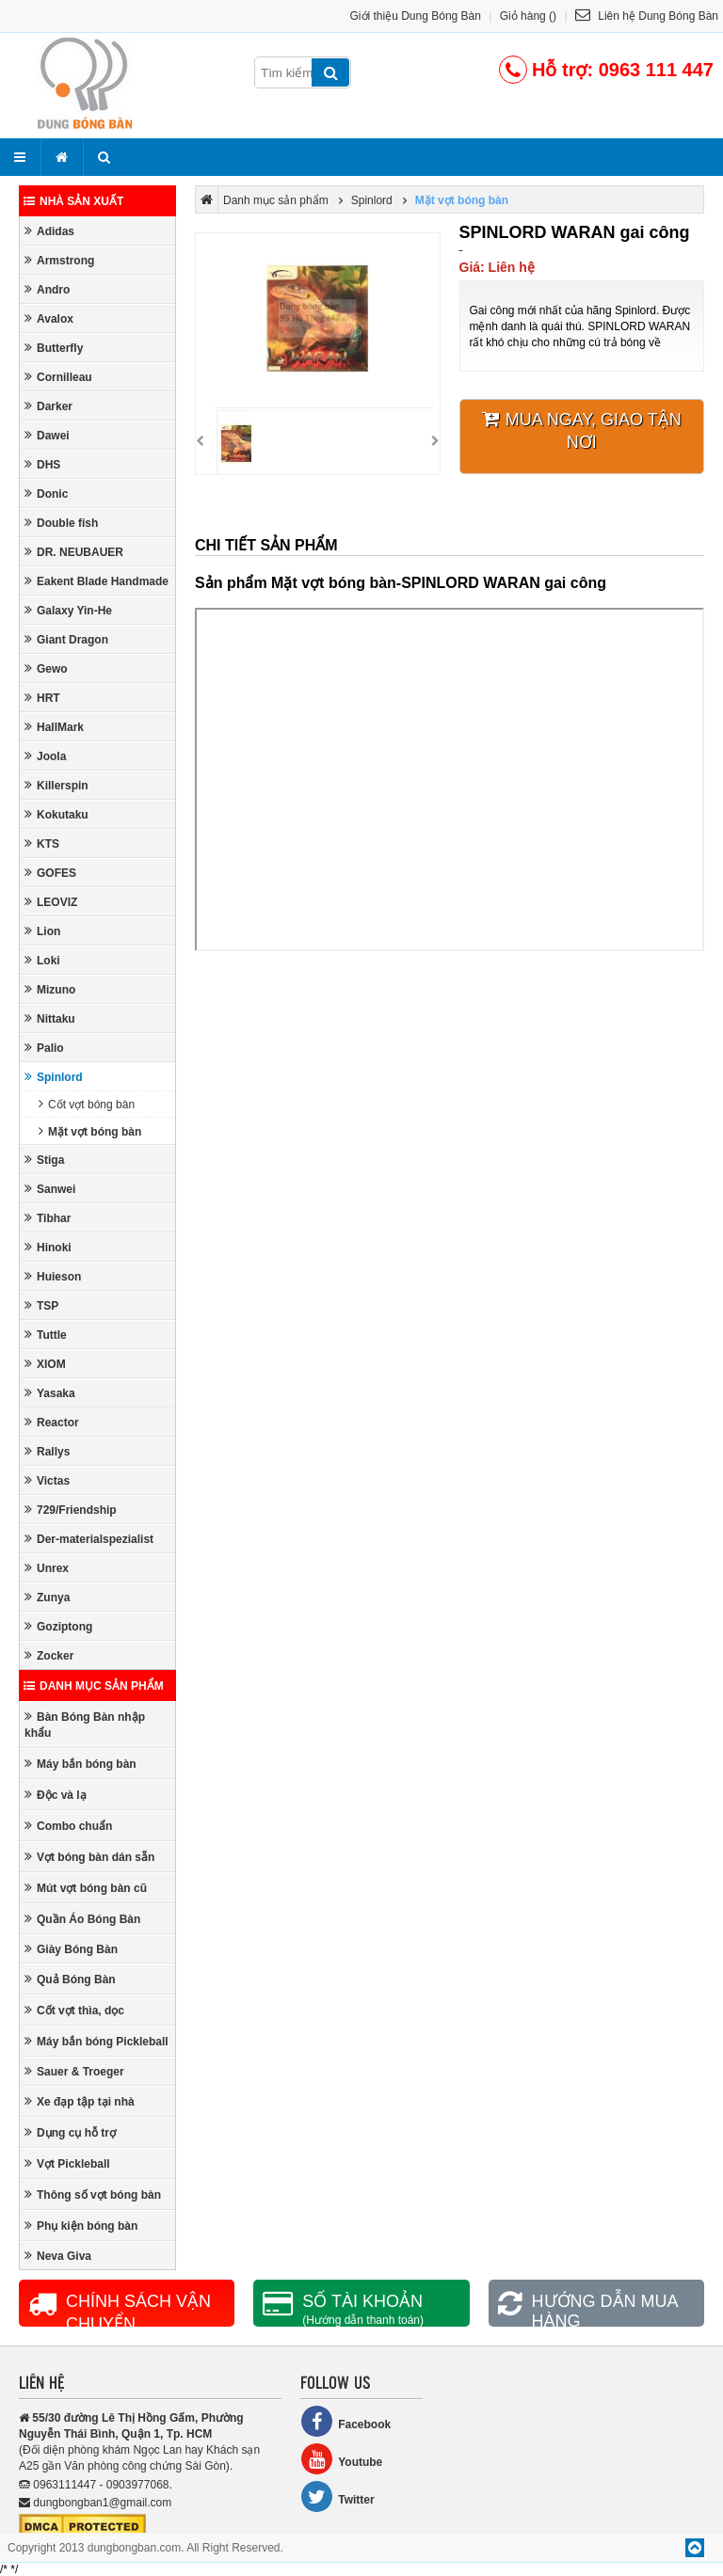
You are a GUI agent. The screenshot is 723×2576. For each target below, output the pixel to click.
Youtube (341, 2458)
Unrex (46, 1568)
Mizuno (49, 989)
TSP (41, 1305)
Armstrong (59, 260)
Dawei (47, 435)
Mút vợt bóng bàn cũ (85, 1888)
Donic (46, 493)
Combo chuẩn (68, 1826)
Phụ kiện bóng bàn (80, 2225)
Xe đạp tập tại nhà (79, 2101)
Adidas (49, 231)
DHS (42, 464)
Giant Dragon (66, 639)
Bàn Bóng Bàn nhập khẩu (84, 1724)
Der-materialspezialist (88, 1539)
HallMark (54, 727)
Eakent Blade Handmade (96, 581)
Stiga (44, 1160)
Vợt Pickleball (67, 2163)
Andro (47, 289)
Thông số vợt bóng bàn (92, 2194)
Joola (45, 756)
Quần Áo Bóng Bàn (82, 1919)
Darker (48, 406)
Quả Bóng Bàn (70, 1979)
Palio (44, 1048)
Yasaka (49, 1393)
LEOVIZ (50, 902)
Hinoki (48, 1247)
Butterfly (53, 348)
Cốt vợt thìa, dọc (74, 2010)
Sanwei (49, 1189)
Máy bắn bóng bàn (80, 1764)
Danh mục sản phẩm (94, 1686)
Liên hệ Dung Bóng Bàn (646, 16)
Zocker (48, 1655)
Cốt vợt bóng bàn (87, 1104)
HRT (42, 698)
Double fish (61, 523)
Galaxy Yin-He (68, 610)
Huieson (52, 1276)
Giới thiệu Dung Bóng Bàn (415, 16)
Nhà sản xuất (73, 201)
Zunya (47, 1597)
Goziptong (58, 1626)
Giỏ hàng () (528, 16)
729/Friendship (70, 1510)
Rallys (47, 1451)
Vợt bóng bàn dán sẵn (89, 1857)
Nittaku (49, 1018)
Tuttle (45, 1335)
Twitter (337, 2496)
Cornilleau (58, 377)
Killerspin (56, 785)
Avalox (48, 318)
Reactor (51, 1422)
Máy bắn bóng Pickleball (96, 2041)
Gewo (46, 668)
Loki (42, 960)
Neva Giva (57, 2256)
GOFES (50, 873)
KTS (41, 843)
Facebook (345, 2421)
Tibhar (47, 1218)
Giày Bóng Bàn (71, 1949)
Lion (42, 931)
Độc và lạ (55, 1795)
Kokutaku (56, 814)
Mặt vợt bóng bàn (90, 1131)
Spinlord (53, 1077)
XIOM (45, 1364)
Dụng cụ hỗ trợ (70, 2132)
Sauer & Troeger (74, 2071)
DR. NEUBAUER (73, 552)
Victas (47, 1480)
